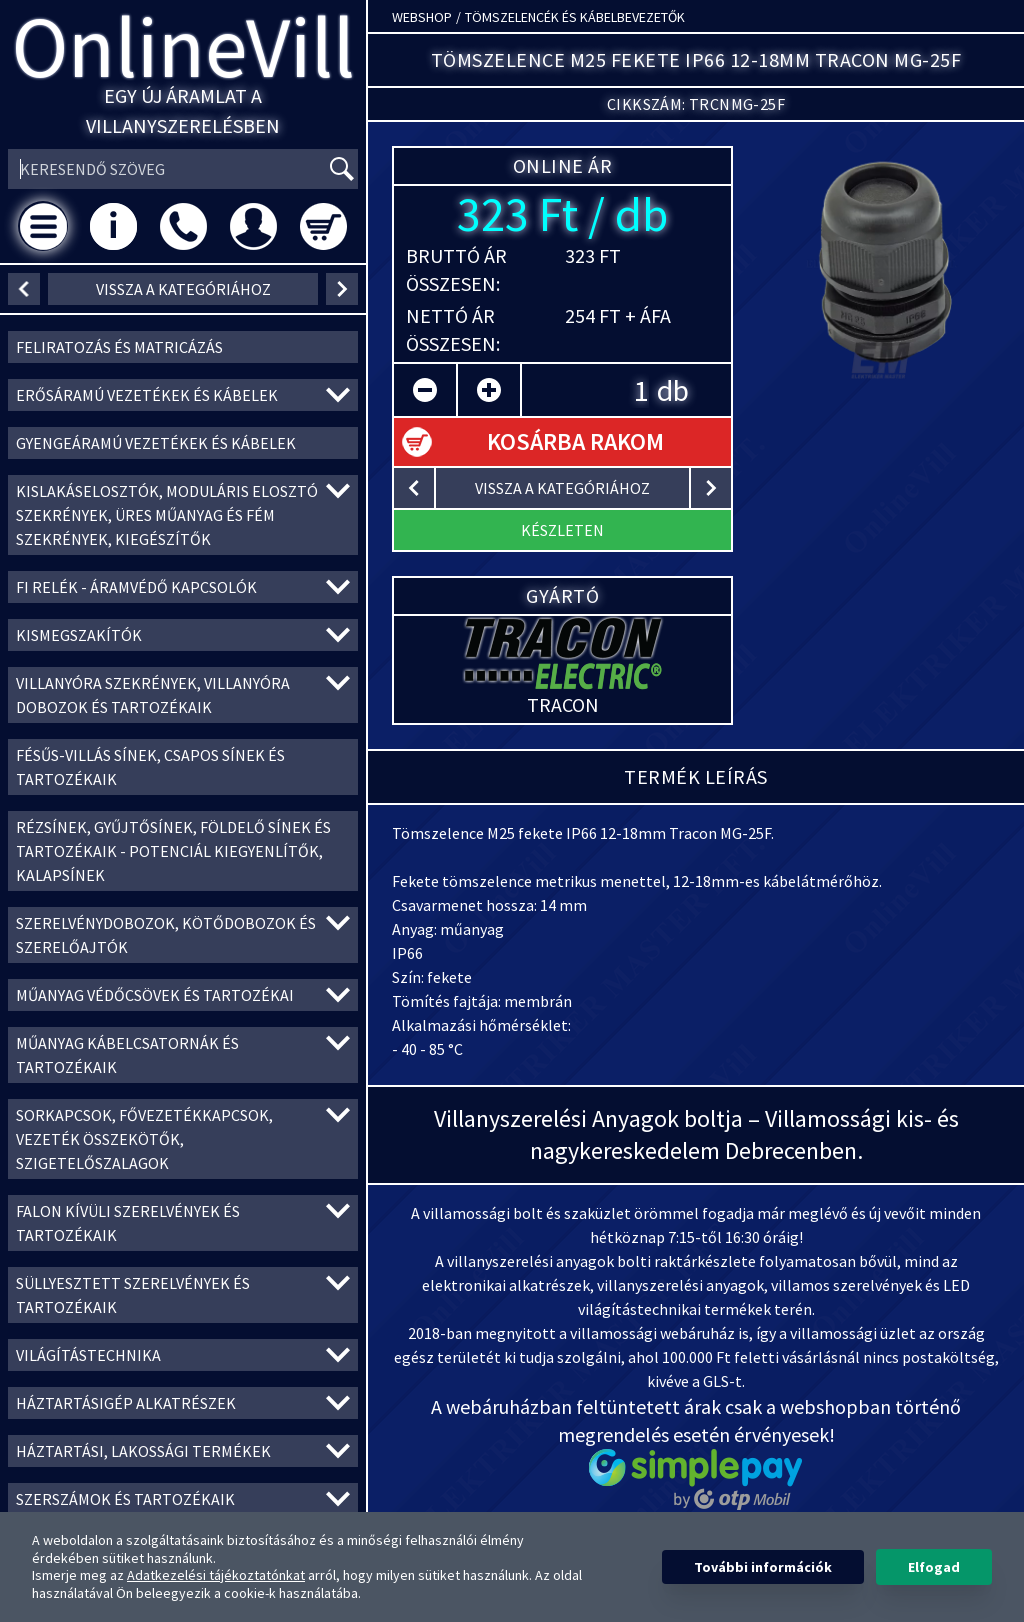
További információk (763, 1567)
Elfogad (934, 1567)
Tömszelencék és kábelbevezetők (575, 17)
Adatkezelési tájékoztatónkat (216, 1575)
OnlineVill (183, 46)
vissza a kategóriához (183, 289)
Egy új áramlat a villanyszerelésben (183, 110)
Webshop (422, 17)
